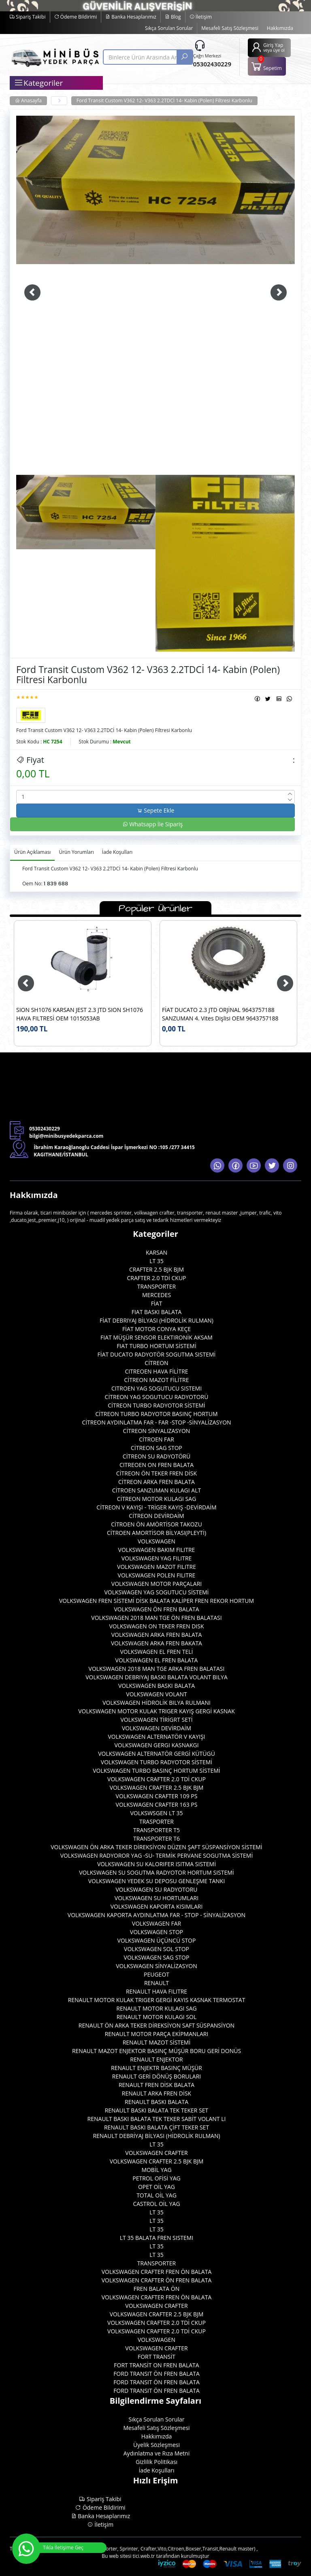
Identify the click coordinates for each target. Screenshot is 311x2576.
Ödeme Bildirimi (75, 16)
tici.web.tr (144, 2556)
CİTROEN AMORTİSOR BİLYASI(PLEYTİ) (156, 1533)
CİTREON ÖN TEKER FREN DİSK (156, 1473)
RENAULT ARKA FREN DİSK (156, 2093)
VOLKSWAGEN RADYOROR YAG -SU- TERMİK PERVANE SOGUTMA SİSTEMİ (156, 1855)
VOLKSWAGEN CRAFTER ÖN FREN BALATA (157, 2280)
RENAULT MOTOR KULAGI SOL (157, 2017)
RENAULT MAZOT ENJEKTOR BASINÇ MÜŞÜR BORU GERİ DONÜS (156, 2051)
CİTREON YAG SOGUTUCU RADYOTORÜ (157, 1397)
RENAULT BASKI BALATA (156, 2102)
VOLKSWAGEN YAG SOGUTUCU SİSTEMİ (156, 1592)
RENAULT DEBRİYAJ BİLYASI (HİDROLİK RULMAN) (156, 2136)
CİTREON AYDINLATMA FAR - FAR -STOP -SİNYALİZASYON (156, 1422)
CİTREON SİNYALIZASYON (156, 1431)
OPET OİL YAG (156, 2187)
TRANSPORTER (156, 1286)
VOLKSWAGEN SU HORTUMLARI (156, 1898)
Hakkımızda (280, 28)
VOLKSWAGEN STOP (156, 1932)
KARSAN (156, 1252)
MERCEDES (156, 1295)
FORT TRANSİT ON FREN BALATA (156, 2365)
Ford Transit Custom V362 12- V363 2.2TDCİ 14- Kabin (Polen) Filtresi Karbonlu (164, 100)
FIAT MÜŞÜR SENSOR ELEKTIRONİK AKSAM (156, 1337)
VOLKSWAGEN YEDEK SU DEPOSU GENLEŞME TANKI (156, 1881)
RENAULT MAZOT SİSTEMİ (157, 2042)
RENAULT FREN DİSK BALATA (156, 2085)
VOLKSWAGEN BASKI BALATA (156, 1685)
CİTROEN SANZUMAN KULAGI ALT (156, 1490)
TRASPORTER (156, 1821)
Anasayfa (28, 100)
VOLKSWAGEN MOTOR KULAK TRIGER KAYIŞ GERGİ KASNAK (156, 1711)
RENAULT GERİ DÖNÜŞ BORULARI (156, 2076)
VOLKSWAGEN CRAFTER (156, 2153)
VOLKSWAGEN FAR (156, 1923)
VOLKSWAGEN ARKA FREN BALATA (156, 1634)
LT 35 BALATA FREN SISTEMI (157, 2238)
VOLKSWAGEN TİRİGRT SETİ (156, 1719)
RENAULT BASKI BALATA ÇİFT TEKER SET (156, 2127)
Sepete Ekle (156, 810)
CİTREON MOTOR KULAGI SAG (156, 1499)
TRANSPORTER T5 (156, 1830)
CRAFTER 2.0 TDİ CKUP (156, 1278)
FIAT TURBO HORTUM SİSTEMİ (156, 1346)
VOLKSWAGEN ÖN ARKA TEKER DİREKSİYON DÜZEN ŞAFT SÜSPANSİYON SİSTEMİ (156, 1847)
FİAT (156, 1303)
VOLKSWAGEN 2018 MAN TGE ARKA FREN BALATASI (157, 1668)
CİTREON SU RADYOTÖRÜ (156, 1456)
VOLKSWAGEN (156, 1541)
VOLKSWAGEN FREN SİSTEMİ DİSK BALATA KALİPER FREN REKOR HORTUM (156, 1600)
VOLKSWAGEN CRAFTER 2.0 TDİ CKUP (156, 1779)
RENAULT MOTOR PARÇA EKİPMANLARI (157, 2034)
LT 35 (156, 1261)
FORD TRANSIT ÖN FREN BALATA (156, 2373)
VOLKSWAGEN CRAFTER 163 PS (157, 1804)
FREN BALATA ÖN (157, 2288)
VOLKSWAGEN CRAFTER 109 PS (157, 1796)
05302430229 (212, 64)
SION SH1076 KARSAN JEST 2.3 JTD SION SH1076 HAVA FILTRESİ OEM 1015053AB (79, 1014)
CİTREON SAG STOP (156, 1448)
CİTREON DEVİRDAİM (156, 1516)
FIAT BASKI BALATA (157, 1312)
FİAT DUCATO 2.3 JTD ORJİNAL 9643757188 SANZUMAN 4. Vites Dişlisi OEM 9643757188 (220, 1014)
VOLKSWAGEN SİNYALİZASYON (156, 1966)
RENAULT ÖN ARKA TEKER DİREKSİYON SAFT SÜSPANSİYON (156, 2025)
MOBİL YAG (156, 2170)
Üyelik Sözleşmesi (156, 2445)
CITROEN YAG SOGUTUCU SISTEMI (156, 1388)
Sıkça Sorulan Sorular (169, 28)
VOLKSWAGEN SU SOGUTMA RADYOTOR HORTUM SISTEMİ (156, 1872)
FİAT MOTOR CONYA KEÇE (156, 1329)
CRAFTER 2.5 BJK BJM (156, 1269)
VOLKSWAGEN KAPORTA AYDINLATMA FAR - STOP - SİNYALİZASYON (156, 1915)
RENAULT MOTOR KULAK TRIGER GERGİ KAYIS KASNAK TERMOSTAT (156, 2000)
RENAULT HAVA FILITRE (156, 1991)
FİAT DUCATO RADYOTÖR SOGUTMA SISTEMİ (157, 1354)
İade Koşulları (156, 2470)
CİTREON (156, 1363)
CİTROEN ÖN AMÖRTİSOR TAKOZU (156, 1524)
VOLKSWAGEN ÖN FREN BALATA (156, 1609)
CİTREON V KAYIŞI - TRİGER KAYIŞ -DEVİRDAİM (156, 1507)
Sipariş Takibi (28, 16)
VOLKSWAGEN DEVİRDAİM (156, 1728)
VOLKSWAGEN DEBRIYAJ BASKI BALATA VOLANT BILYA (156, 1677)
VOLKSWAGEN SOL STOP (156, 1949)
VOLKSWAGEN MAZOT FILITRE (156, 1567)
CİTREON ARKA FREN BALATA (156, 1482)
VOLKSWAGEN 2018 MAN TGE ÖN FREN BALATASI (156, 1617)
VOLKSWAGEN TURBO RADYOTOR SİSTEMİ (156, 1762)
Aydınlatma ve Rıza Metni (157, 2453)
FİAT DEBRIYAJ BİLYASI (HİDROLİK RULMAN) (156, 1320)
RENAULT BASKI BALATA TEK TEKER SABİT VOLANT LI (156, 2119)
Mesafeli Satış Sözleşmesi (229, 28)
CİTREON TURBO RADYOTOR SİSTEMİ (156, 1405)
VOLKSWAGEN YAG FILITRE (156, 1558)
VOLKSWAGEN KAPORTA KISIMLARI (157, 1906)
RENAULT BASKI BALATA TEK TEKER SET (157, 2110)
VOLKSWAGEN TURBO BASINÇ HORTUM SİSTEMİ (156, 1770)
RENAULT (156, 1983)
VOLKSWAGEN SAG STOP (157, 1957)
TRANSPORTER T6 (156, 1838)
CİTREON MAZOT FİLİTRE (156, 1380)
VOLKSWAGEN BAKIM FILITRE (156, 1550)
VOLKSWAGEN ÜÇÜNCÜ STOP (156, 1940)
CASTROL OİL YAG (156, 2204)
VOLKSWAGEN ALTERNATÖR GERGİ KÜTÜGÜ (156, 1753)
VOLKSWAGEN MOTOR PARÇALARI (156, 1584)
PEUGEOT (156, 1974)
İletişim (201, 16)
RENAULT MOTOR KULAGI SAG (156, 2008)
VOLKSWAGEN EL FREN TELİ (156, 1651)
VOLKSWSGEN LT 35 (156, 1813)
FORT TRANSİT (156, 2356)
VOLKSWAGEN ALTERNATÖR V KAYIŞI (156, 1736)
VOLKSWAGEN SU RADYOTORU (156, 1889)
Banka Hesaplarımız (130, 16)
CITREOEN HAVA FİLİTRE (156, 1371)
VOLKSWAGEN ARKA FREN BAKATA (156, 1643)
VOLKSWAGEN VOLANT (156, 1694)
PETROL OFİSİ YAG (156, 2178)
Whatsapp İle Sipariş (152, 824)
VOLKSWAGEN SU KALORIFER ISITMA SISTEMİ (156, 1864)
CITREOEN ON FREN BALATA (156, 1465)
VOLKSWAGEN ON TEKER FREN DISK (156, 1626)
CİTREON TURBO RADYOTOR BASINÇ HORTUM (156, 1414)
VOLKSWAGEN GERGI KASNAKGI (156, 1745)
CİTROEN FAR (156, 1439)
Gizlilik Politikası (156, 2462)
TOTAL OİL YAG (156, 2195)
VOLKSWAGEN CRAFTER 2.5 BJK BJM (157, 1787)
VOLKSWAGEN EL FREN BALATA (156, 1660)
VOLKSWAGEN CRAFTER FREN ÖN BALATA (157, 2271)
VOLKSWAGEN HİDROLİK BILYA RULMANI (156, 1702)
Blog (173, 16)
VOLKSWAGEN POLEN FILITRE (157, 1575)
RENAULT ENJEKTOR (156, 2059)
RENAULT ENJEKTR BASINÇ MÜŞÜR (156, 2068)
